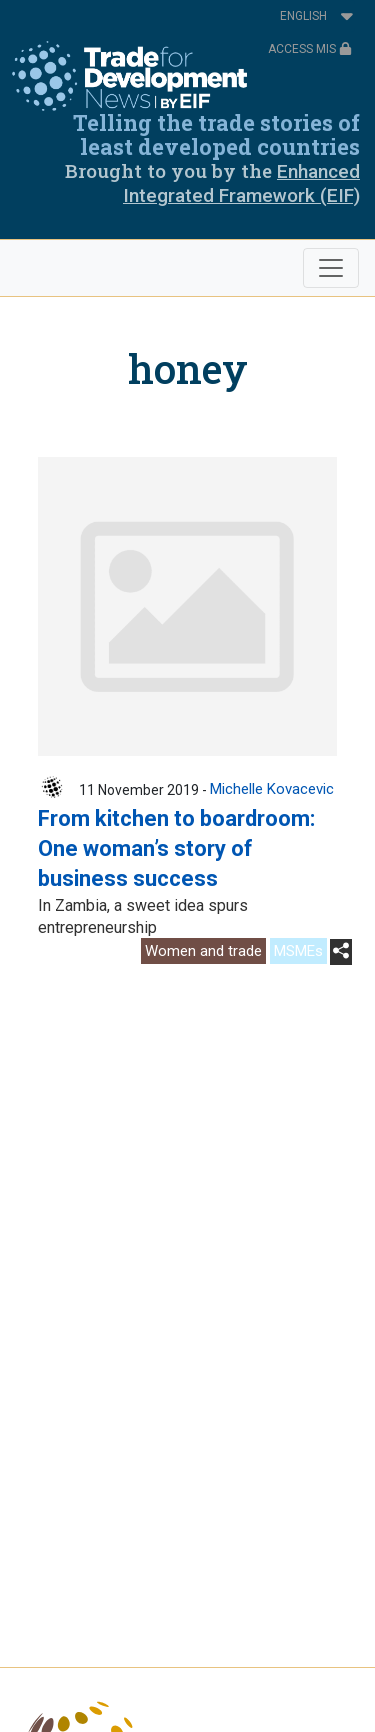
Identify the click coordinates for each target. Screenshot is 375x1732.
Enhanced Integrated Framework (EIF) (241, 183)
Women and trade (203, 951)
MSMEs (298, 951)
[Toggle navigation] (331, 268)
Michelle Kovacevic (272, 789)
